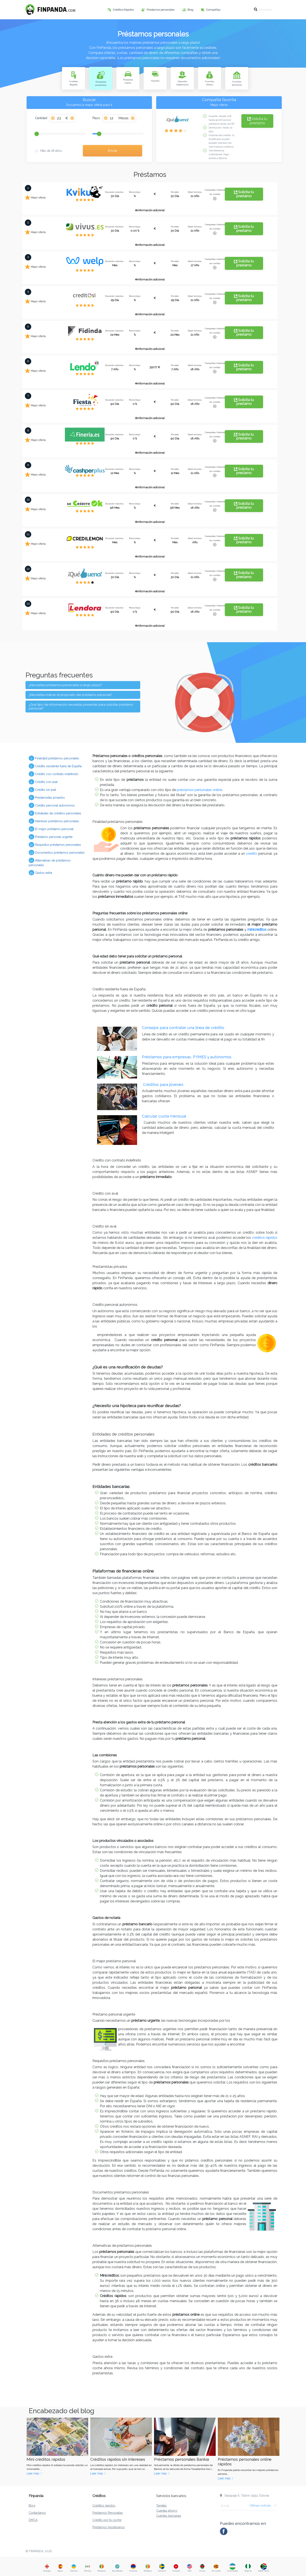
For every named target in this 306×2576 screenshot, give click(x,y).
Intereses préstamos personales (54, 821)
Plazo (96, 118)
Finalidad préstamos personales (54, 758)
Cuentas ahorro (166, 2510)
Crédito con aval (43, 781)
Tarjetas (161, 2505)
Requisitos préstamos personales (55, 844)
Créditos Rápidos (124, 9)
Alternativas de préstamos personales (50, 862)
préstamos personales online (199, 790)
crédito (251, 854)
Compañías (213, 9)
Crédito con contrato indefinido (53, 774)
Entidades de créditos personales (55, 813)
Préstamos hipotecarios (108, 2527)
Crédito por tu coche (106, 2520)
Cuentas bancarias (168, 2515)
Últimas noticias (262, 2505)
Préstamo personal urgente (50, 836)
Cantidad (41, 118)
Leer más (34, 2473)
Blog (190, 9)
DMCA (33, 2520)
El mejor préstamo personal (51, 829)
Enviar (112, 151)
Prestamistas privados (47, 797)
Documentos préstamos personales (57, 852)
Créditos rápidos (103, 2505)
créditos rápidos (265, 1238)
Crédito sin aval (42, 789)
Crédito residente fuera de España (55, 766)
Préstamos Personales (107, 2512)
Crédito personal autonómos (52, 805)
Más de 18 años (51, 150)
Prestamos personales (161, 9)
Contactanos (37, 2512)
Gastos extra (40, 872)
